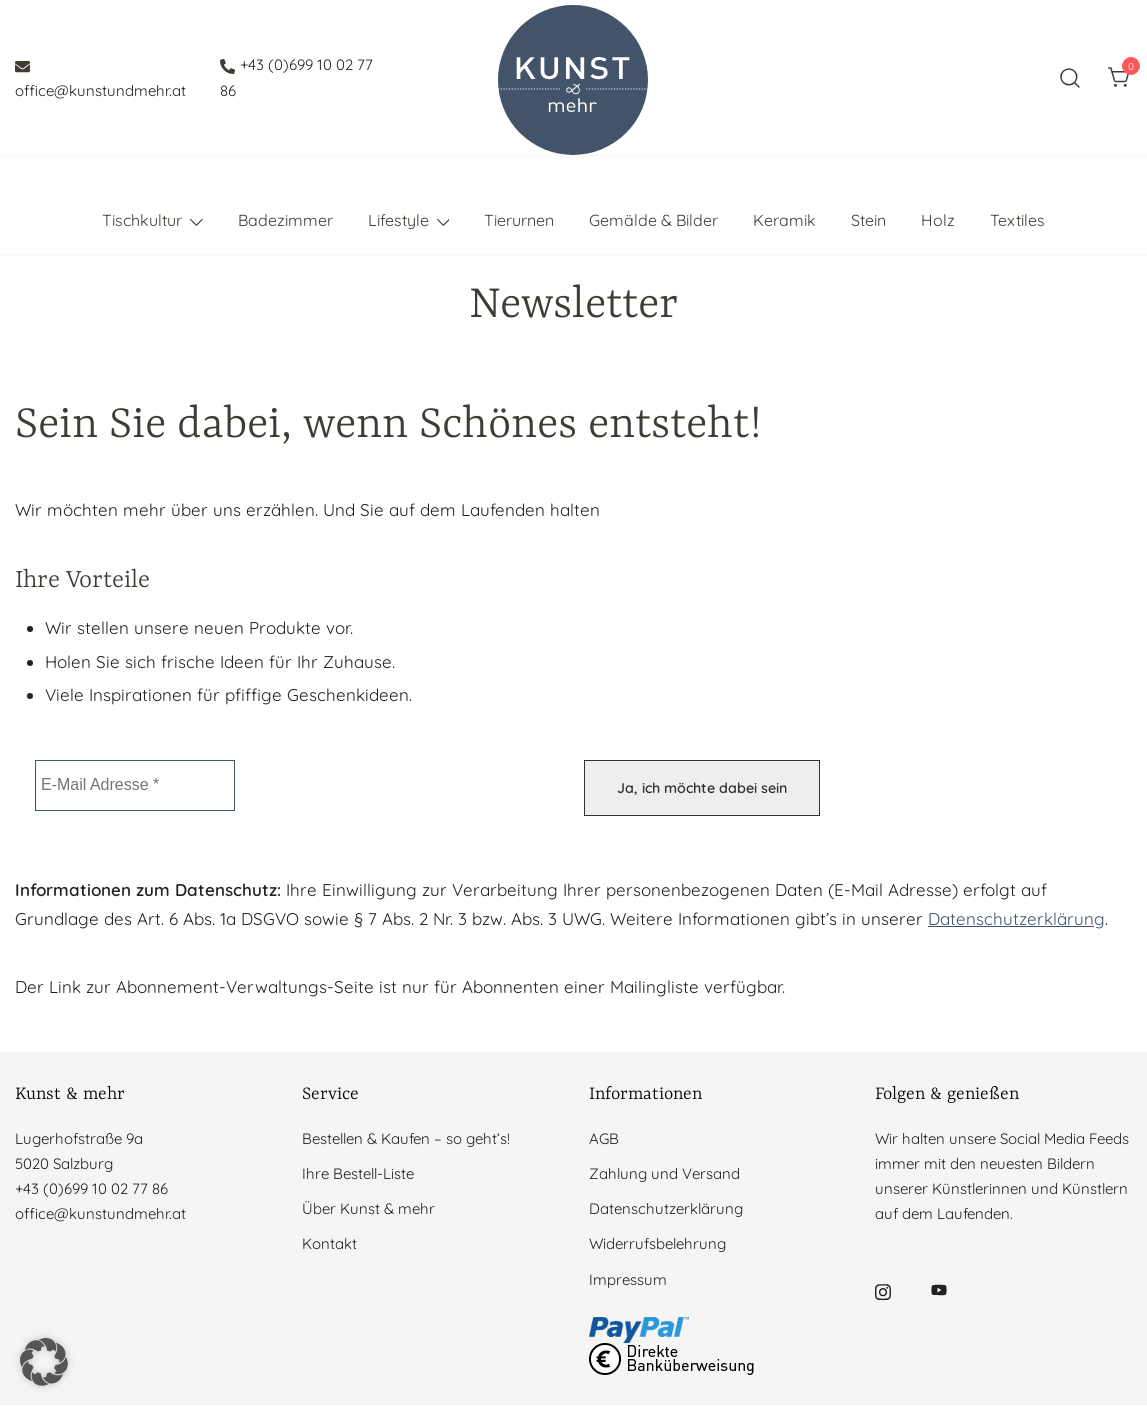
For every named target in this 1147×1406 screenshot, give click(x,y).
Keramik (784, 220)
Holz (938, 220)
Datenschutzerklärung (1016, 918)
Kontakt (329, 1244)
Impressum (628, 1279)
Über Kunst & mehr (368, 1208)
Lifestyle (398, 220)
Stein (868, 220)
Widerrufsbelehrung (657, 1244)
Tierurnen (519, 220)
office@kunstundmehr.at (100, 79)
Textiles (1017, 220)
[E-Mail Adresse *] (135, 785)
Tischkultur (142, 220)
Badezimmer (285, 220)
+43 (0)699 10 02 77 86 (296, 77)
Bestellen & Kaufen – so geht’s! (406, 1138)
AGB (604, 1138)
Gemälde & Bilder (653, 220)
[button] (44, 1362)
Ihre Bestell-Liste (358, 1173)
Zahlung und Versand (664, 1173)
